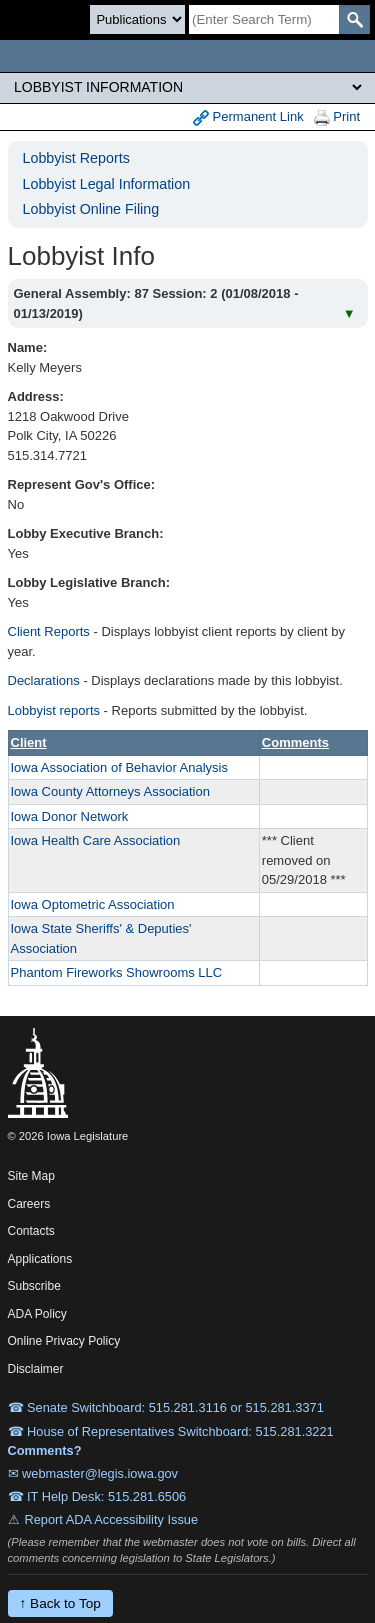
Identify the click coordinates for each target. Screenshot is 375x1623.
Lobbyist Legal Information (107, 184)
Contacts (31, 1231)
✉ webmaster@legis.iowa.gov (93, 1473)
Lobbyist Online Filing (91, 209)
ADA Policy (37, 1314)
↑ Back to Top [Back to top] (60, 1603)
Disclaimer (36, 1369)
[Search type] (137, 19)
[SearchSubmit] (354, 19)
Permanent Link (248, 117)
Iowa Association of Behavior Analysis (120, 767)
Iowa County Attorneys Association (110, 791)
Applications (40, 1259)
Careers (29, 1204)
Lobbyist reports (54, 710)
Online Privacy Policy (64, 1341)
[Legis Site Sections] (187, 87)
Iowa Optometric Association (93, 904)
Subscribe (34, 1286)
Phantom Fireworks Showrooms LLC (117, 972)
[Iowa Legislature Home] (187, 56)
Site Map (31, 1176)
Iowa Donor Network (70, 816)
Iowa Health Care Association (96, 840)
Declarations (44, 680)
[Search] (264, 19)
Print (337, 117)
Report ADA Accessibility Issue (112, 1519)
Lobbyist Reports (76, 158)
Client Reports (49, 631)
